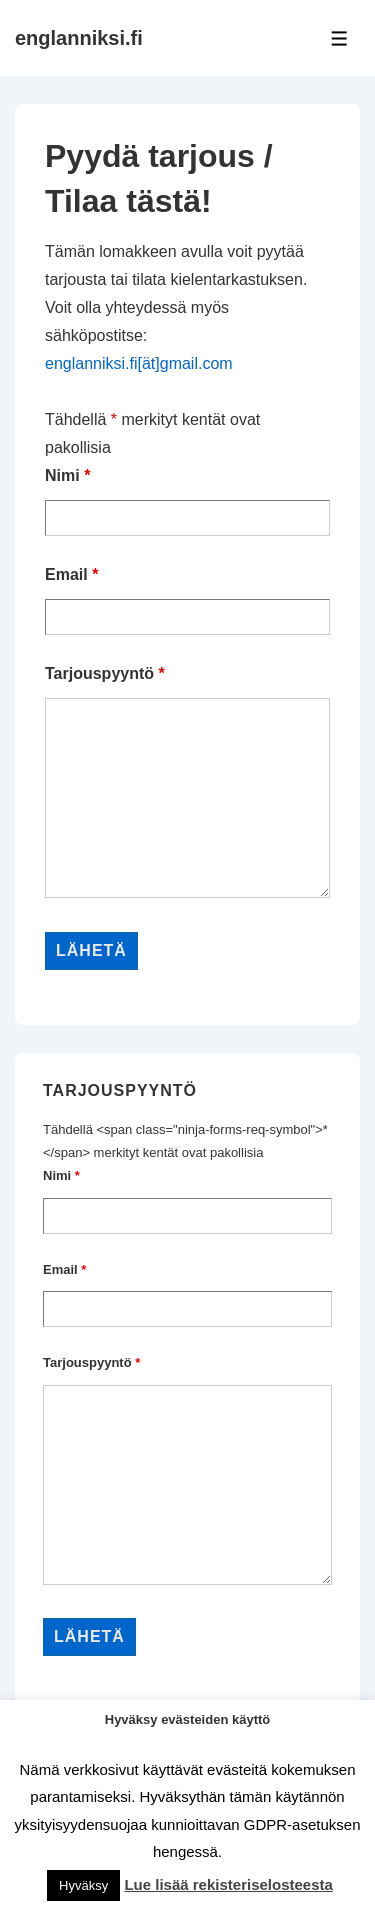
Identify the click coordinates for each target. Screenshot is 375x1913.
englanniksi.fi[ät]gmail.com (139, 363)
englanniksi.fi (79, 38)
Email (71, 574)
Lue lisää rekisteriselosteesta (228, 1884)
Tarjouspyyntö (105, 673)
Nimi (67, 475)
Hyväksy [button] (83, 1885)
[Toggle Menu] (339, 38)
